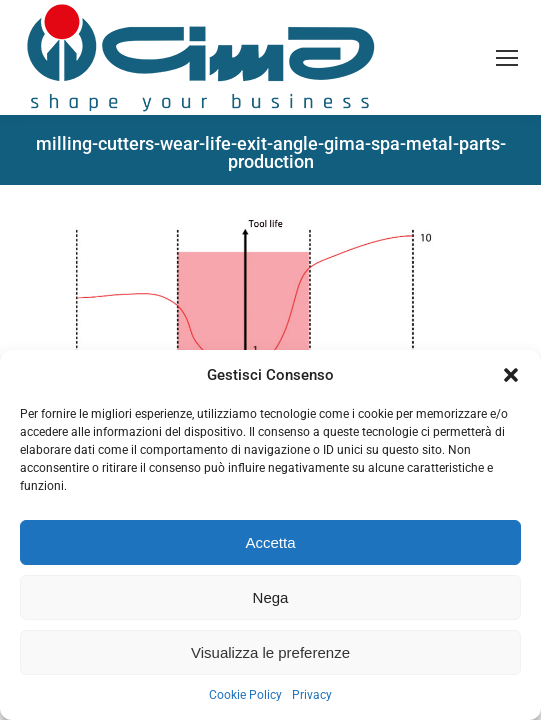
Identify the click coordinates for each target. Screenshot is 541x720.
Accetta (270, 542)
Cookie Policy (245, 695)
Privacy (312, 695)
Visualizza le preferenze (270, 652)
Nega (271, 597)
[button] (511, 375)
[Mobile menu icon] (507, 58)
